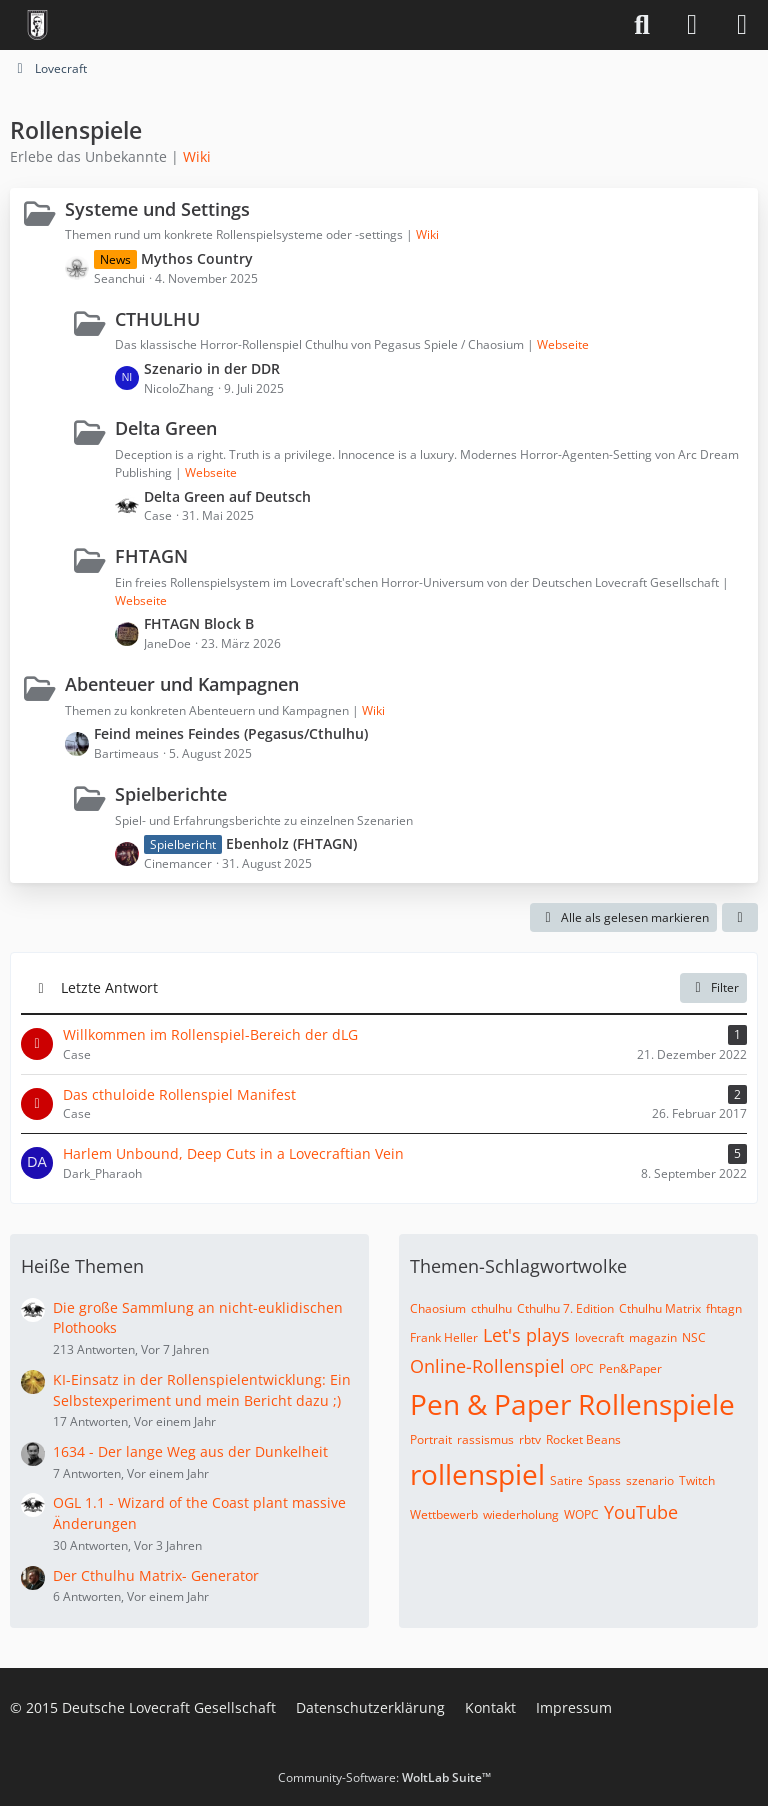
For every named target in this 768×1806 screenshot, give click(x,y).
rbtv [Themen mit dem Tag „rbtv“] (530, 1439)
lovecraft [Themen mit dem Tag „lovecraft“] (599, 1337)
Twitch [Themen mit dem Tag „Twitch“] (697, 1480)
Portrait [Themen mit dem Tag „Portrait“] (431, 1439)
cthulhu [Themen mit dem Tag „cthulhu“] (491, 1308)
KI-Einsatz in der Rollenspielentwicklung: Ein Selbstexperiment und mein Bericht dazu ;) (202, 1390)
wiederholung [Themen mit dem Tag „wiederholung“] (521, 1514)
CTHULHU (157, 319)
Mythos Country (197, 258)
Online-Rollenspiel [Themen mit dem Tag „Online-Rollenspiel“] (487, 1366)
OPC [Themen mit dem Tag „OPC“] (582, 1368)
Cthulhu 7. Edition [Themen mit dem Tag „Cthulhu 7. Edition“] (565, 1308)
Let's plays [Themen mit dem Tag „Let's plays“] (526, 1335)
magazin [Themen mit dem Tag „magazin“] (653, 1337)
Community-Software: (384, 1777)
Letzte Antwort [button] (109, 987)
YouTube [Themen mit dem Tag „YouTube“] (641, 1512)
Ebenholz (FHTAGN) (291, 843)
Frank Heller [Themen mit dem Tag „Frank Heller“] (444, 1337)
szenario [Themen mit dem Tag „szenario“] (650, 1480)
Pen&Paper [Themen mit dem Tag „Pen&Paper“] (630, 1368)
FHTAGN (151, 556)
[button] (740, 918)
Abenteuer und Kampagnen (182, 684)
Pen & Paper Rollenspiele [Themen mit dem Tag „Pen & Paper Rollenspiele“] (572, 1404)
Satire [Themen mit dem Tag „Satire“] (566, 1480)
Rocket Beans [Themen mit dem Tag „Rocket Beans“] (583, 1439)
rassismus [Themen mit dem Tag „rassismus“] (485, 1439)
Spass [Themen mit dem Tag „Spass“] (604, 1480)
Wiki (197, 156)
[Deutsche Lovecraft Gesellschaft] (37, 25)
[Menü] (742, 25)
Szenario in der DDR (212, 368)
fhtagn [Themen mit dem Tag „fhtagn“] (724, 1308)
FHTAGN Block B (199, 623)
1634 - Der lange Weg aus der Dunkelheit (190, 1451)
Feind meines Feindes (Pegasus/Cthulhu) (231, 733)
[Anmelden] (692, 25)
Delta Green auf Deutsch (227, 496)
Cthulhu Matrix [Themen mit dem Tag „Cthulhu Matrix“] (660, 1308)
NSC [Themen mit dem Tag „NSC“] (694, 1337)
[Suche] (642, 25)
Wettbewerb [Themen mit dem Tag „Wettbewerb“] (444, 1514)
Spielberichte (171, 794)
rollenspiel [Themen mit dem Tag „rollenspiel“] (477, 1474)
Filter (713, 987)
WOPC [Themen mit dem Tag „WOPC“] (581, 1514)
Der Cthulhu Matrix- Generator (156, 1575)
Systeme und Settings (157, 209)
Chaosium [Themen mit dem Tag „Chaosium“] (438, 1308)
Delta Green (166, 428)
